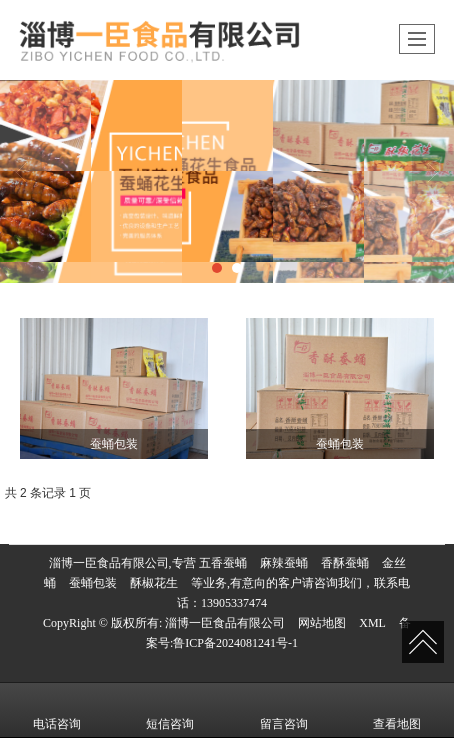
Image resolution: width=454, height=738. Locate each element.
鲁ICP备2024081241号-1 (235, 643)
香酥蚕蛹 (345, 563)
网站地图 (322, 623)
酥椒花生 (154, 583)
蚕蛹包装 (93, 583)
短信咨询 (170, 710)
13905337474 (234, 603)
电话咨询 (57, 710)
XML (372, 623)
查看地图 (397, 710)
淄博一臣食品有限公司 (225, 623)
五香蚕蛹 (223, 563)
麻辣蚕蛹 (284, 563)
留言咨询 (284, 710)
